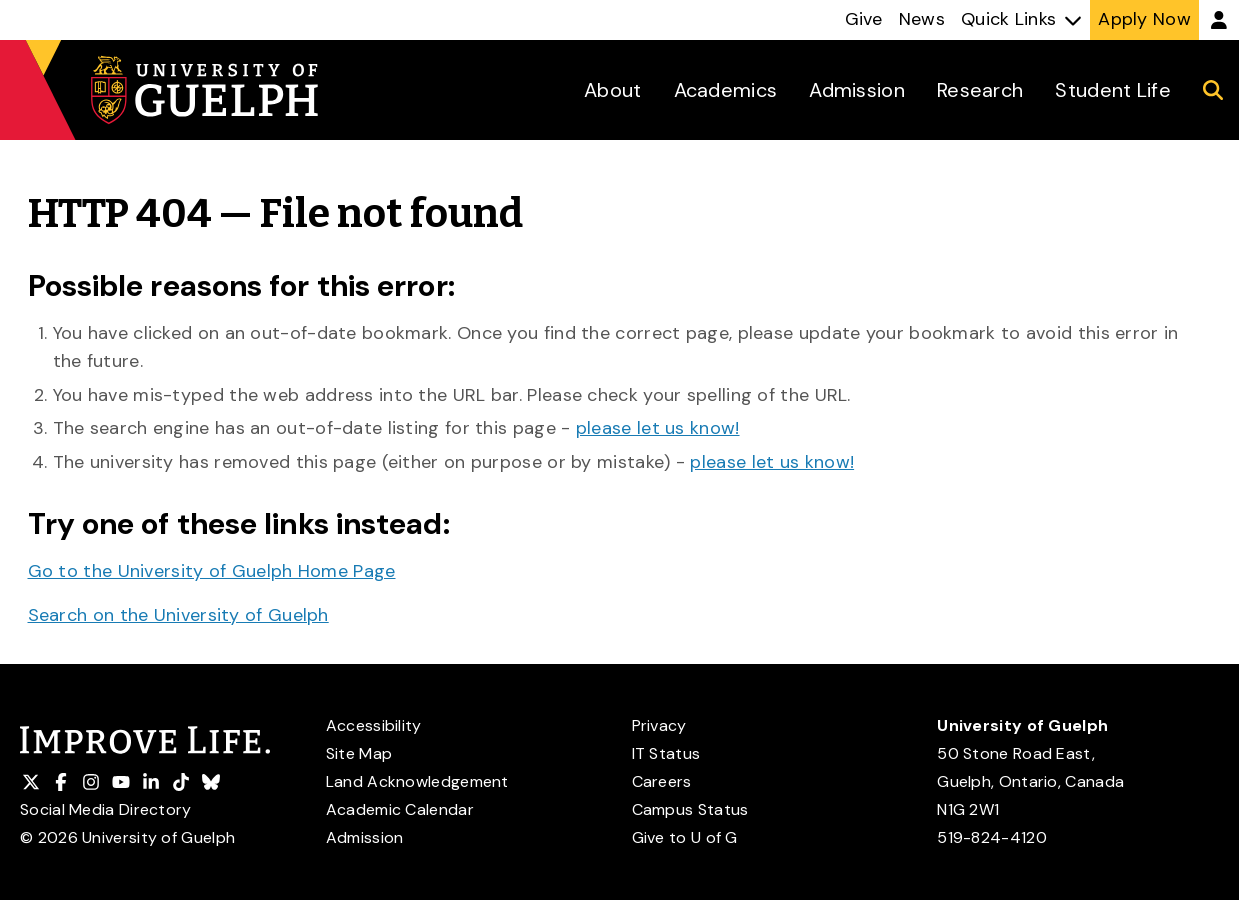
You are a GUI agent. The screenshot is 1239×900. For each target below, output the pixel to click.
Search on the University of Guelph (178, 615)
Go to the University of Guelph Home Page (212, 571)
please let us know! (658, 428)
